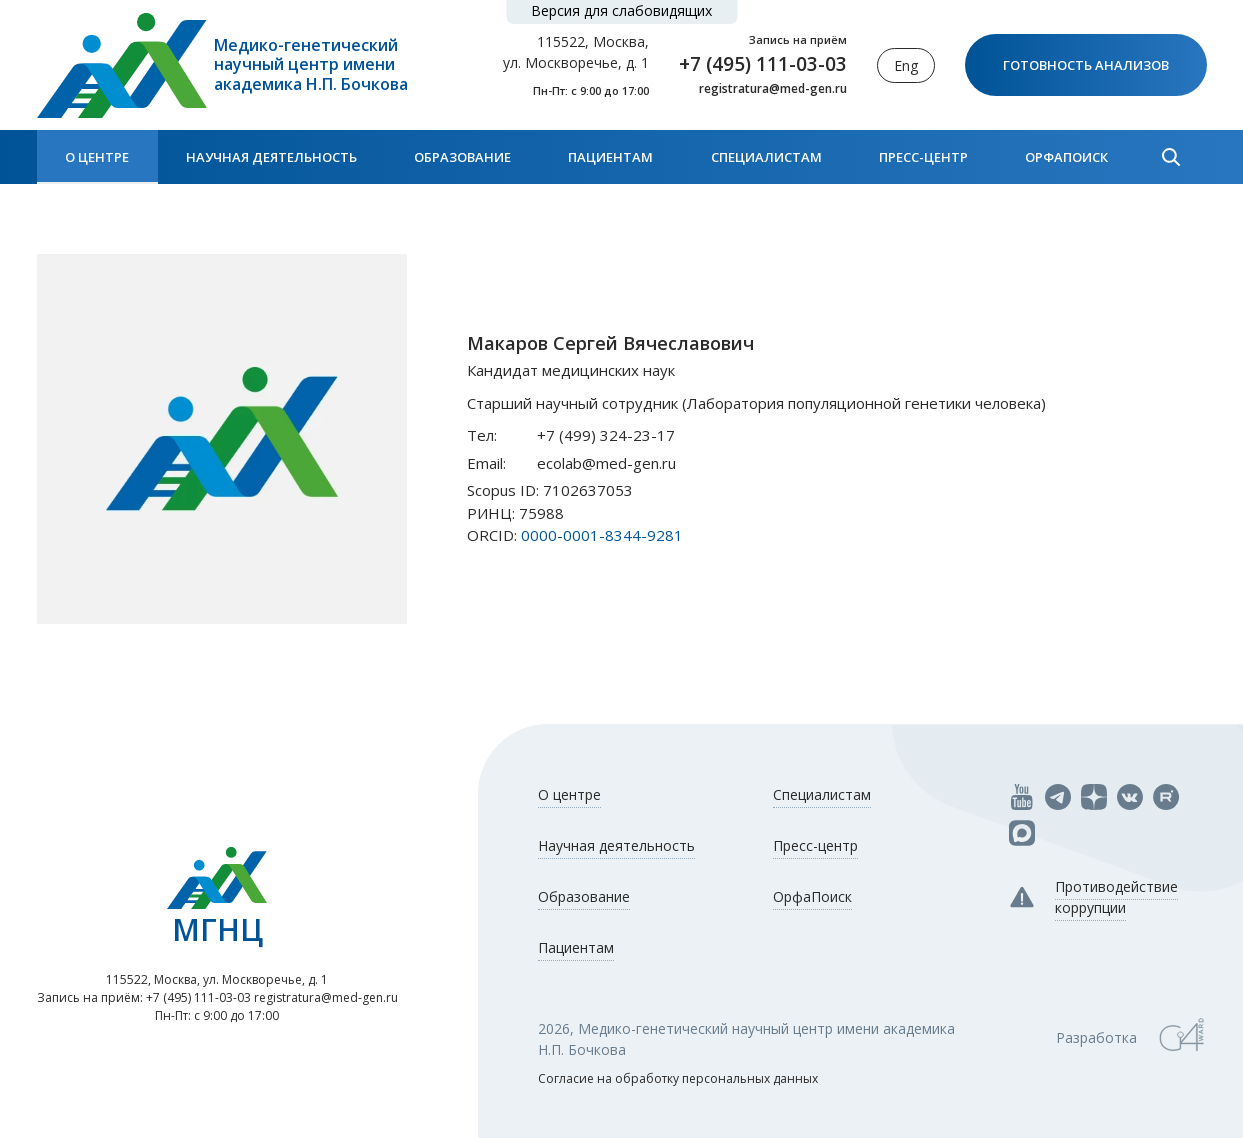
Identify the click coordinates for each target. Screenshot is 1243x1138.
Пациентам (610, 157)
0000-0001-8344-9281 (602, 535)
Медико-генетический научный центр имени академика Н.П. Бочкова (311, 65)
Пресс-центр (923, 157)
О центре (97, 157)
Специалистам (766, 157)
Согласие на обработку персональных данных (678, 1078)
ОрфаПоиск (1066, 157)
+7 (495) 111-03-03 (763, 64)
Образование (462, 157)
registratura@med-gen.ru (773, 89)
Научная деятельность (271, 157)
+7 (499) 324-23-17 (606, 435)
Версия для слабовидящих (621, 10)
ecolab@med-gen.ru (606, 463)
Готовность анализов (1086, 65)
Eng (906, 65)
